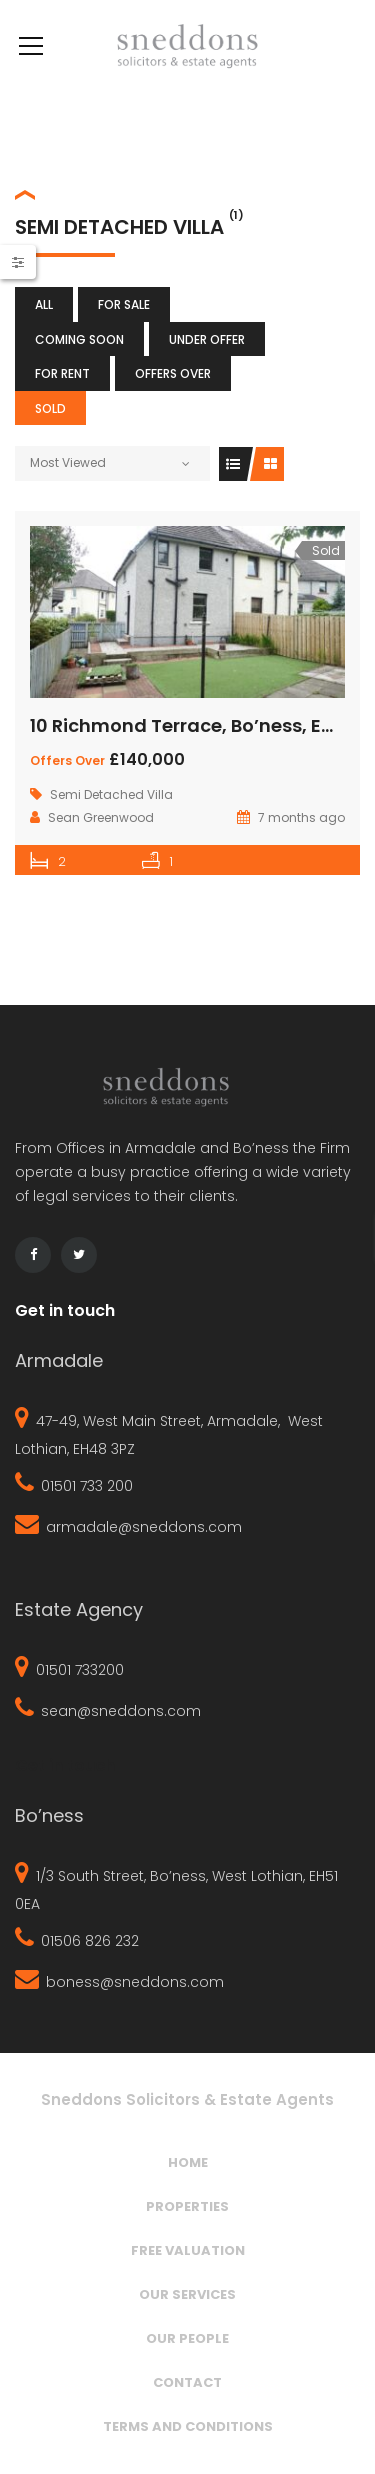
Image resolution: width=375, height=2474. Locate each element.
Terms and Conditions (188, 2426)
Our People (187, 2338)
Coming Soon (79, 339)
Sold (50, 408)
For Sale (124, 304)
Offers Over (173, 373)
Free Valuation (188, 2250)
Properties (187, 2206)
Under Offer (207, 339)
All (44, 304)
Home (188, 2162)
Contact (187, 2382)
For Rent (62, 373)
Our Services (187, 2294)
